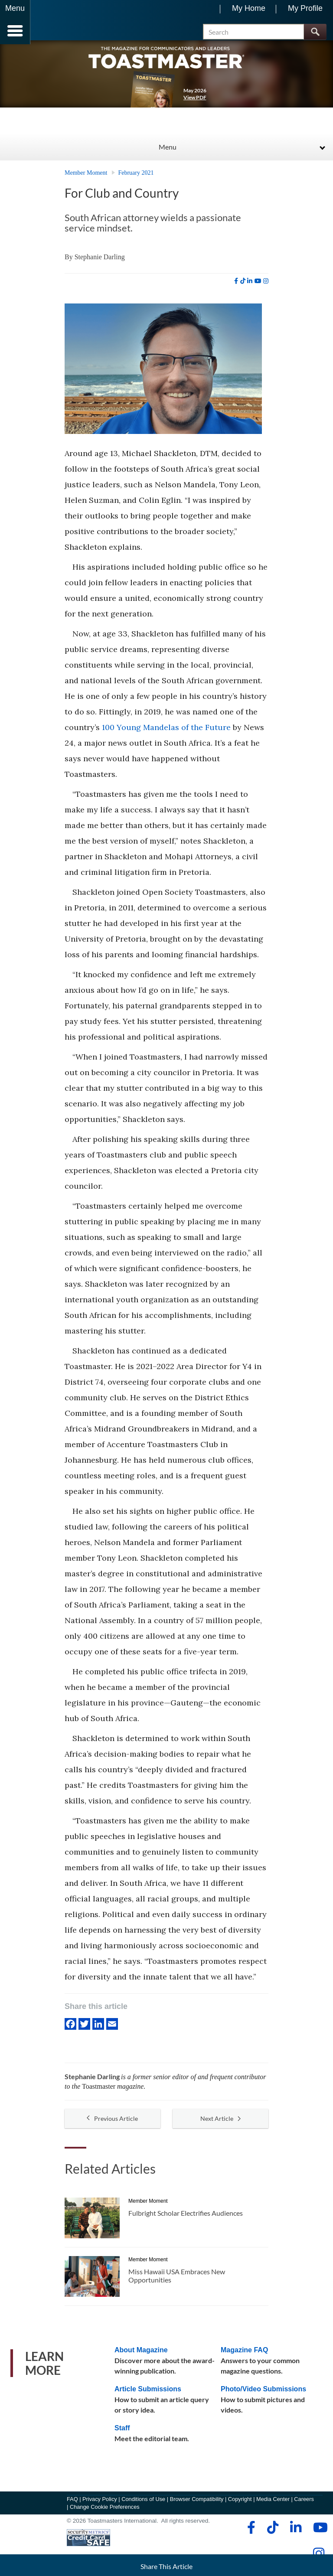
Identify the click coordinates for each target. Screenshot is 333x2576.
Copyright (240, 2503)
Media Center (273, 2503)
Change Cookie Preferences (105, 2511)
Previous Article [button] (112, 2122)
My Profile (305, 8)
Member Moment (86, 177)
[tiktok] (242, 285)
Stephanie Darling (100, 260)
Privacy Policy (99, 2503)
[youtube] (258, 285)
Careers (304, 2503)
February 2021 (135, 177)
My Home (248, 8)
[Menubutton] (15, 22)
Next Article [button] (220, 2122)
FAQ (72, 2503)
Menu (167, 151)
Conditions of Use (143, 2503)
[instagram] (265, 285)
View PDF (194, 101)
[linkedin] (249, 285)
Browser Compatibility (197, 2503)
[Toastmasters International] (56, 22)
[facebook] (236, 285)
